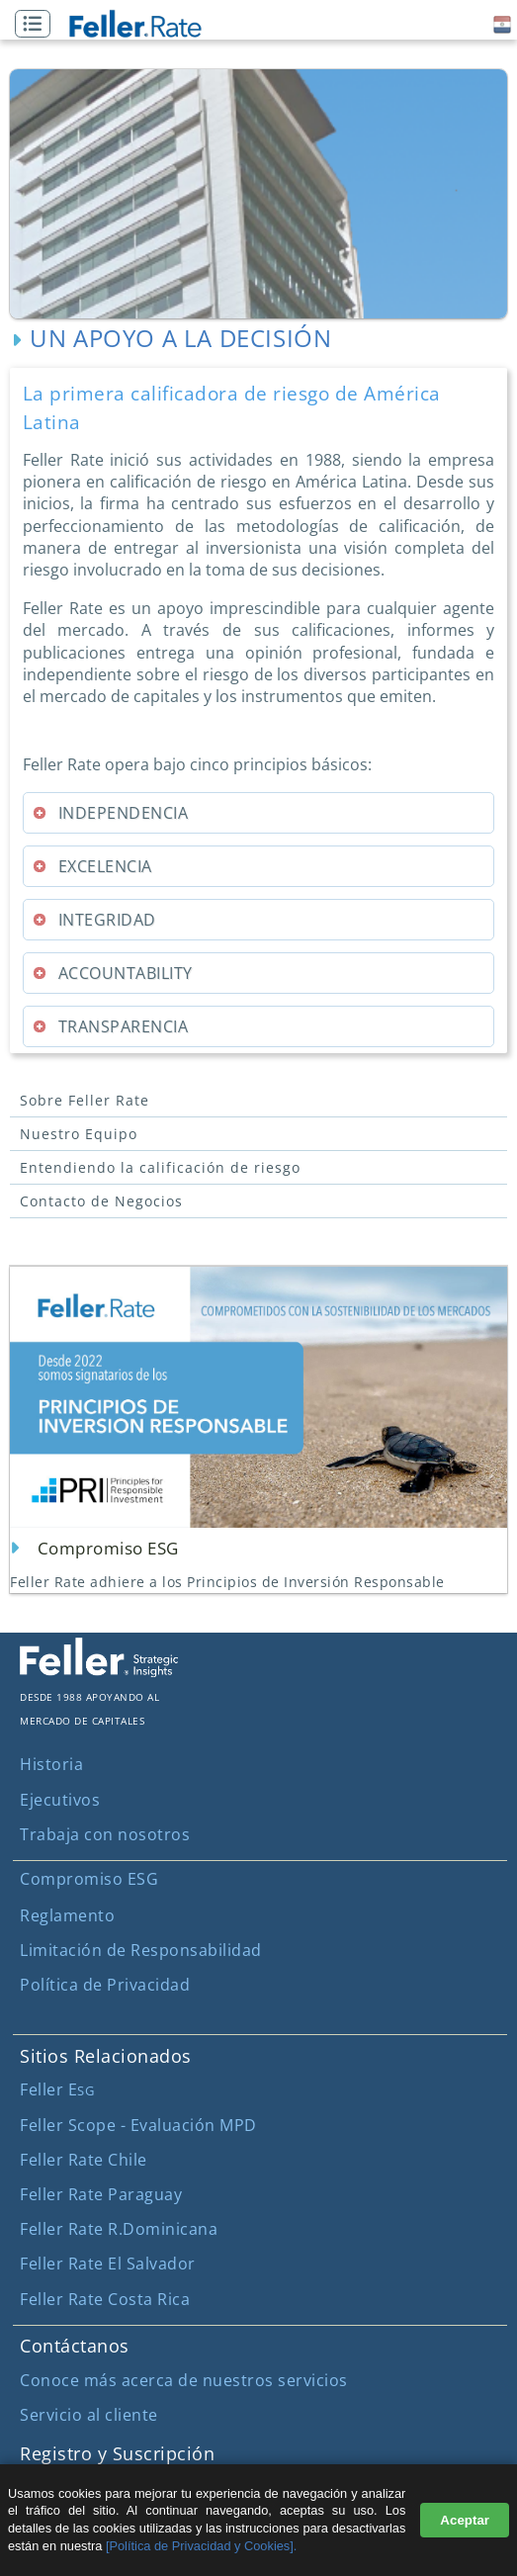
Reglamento (67, 1915)
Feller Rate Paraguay (101, 2194)
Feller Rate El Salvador (108, 2263)
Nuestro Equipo (78, 1133)
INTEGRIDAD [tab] (94, 920)
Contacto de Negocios (101, 1201)
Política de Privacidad (105, 1985)
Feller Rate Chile (83, 2160)
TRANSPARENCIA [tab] (110, 1026)
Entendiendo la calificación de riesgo (160, 1167)
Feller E (57, 2089)
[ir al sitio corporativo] (99, 1671)
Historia (51, 1764)
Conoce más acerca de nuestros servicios (184, 2380)
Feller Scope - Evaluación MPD (138, 2125)
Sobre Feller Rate (84, 1100)
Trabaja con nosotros (105, 1834)
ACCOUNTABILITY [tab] (112, 973)
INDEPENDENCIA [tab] (110, 813)
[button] (37, 25)
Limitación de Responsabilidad (141, 1950)
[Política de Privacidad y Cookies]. (201, 2545)
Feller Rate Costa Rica (105, 2299)
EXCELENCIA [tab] (92, 866)
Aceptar (464, 2520)
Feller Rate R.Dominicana (118, 2229)
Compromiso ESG (89, 1879)
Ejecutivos (60, 1800)
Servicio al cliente (89, 2415)
